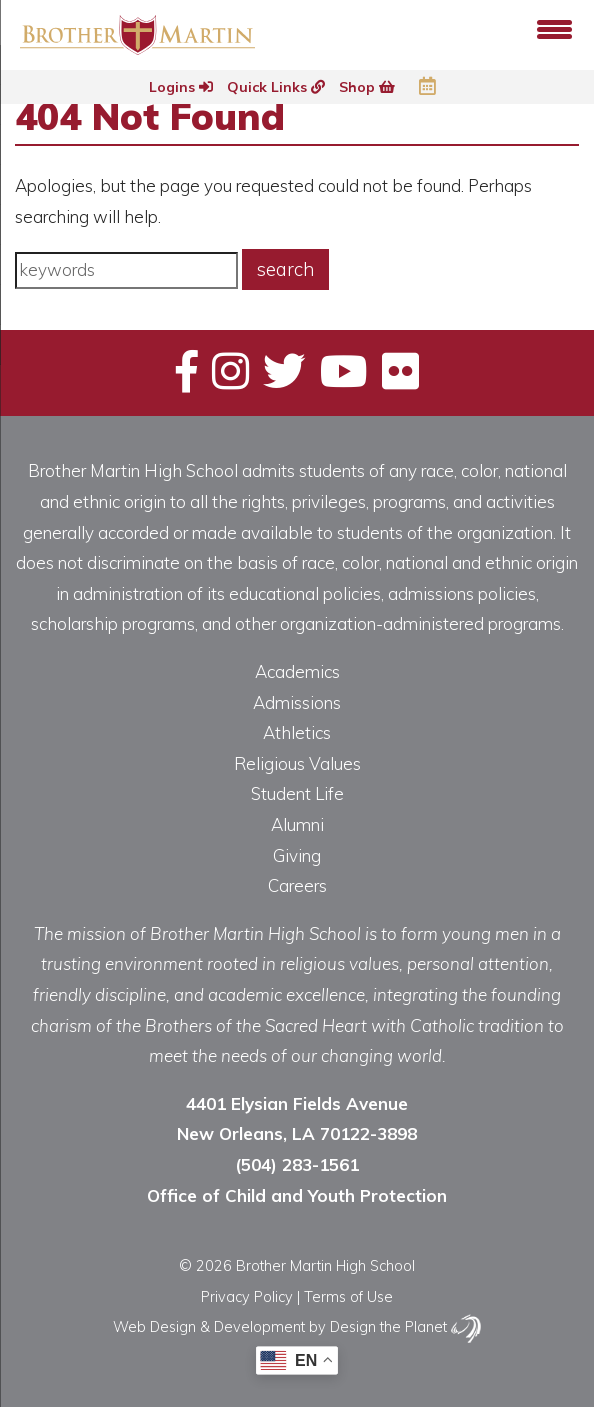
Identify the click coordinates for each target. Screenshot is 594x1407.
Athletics (297, 732)
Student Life (297, 793)
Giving (297, 855)
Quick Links (276, 87)
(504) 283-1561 (297, 1164)
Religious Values (297, 763)
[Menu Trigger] (554, 27)
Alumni (297, 824)
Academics (297, 671)
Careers (297, 885)
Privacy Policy (247, 1296)
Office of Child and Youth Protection (297, 1195)
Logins (181, 87)
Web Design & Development (209, 1326)
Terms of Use (348, 1296)
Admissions (297, 702)
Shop (367, 87)
